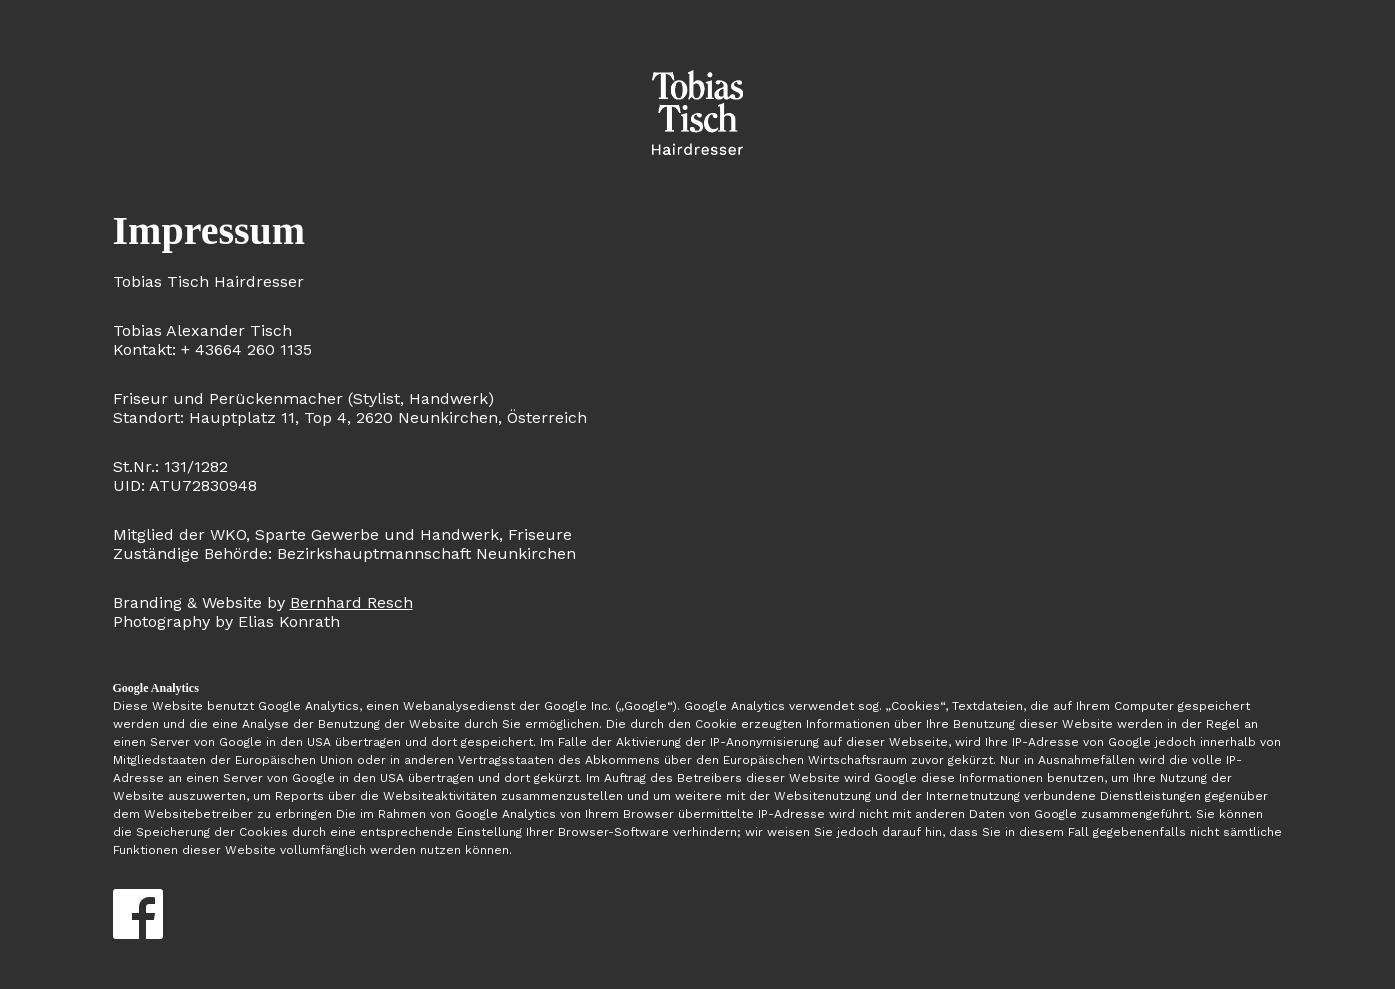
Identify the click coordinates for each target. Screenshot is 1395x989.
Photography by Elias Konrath (263, 612)
